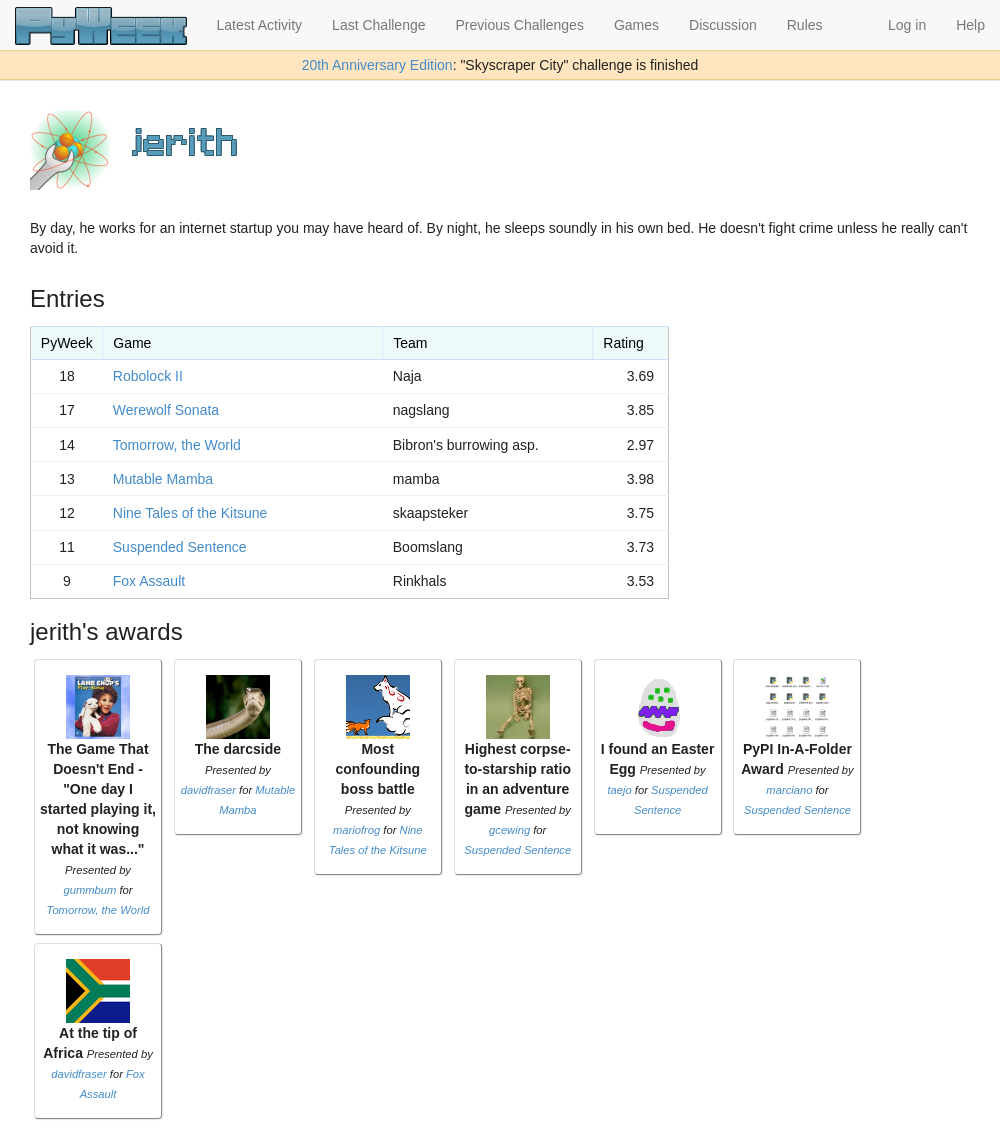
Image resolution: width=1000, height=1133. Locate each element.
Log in (907, 25)
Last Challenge (378, 25)
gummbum (89, 890)
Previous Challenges (520, 25)
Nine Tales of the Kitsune (190, 513)
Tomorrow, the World (177, 445)
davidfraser (208, 790)
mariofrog (356, 830)
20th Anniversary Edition (377, 65)
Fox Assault (149, 581)
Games (636, 25)
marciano (789, 790)
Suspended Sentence (180, 547)
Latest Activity (260, 25)
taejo (619, 790)
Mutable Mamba (163, 479)
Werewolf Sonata (166, 410)
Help (970, 25)
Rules (805, 25)
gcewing (509, 830)
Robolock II (148, 376)
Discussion (723, 25)
